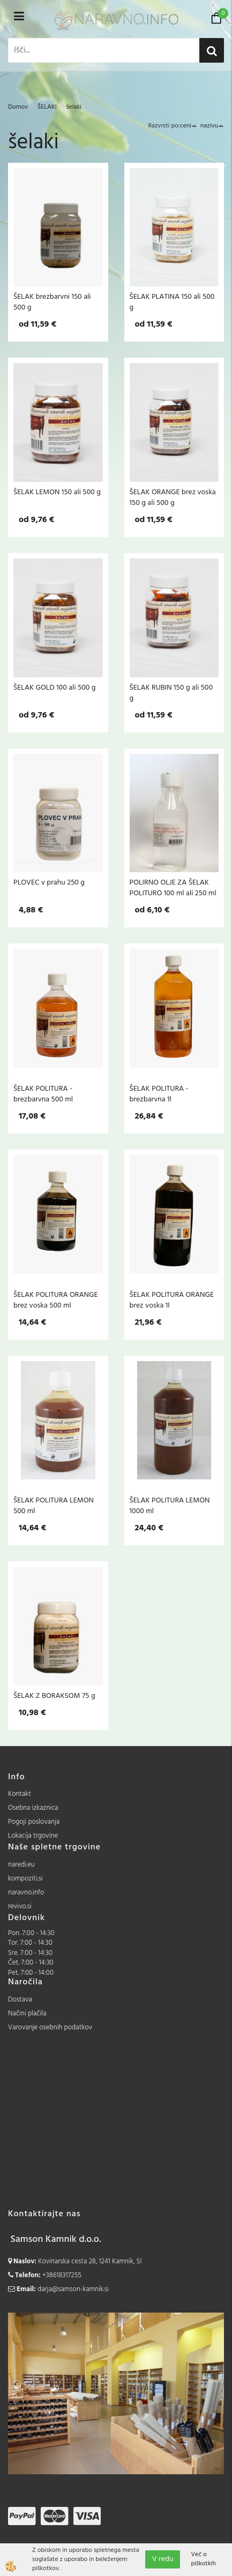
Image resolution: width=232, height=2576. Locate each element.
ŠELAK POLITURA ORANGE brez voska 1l (172, 1300)
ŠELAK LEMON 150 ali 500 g (57, 492)
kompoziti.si (25, 1878)
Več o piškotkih (203, 2559)
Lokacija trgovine (33, 1835)
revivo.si (20, 1906)
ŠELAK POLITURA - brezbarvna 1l (159, 1094)
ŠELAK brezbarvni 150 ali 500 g (52, 302)
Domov (18, 107)
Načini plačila (27, 2013)
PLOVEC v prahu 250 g (49, 882)
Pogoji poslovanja (33, 1821)
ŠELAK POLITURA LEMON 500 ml (53, 1505)
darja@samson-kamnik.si (73, 2289)
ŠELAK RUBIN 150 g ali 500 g (171, 693)
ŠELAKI (47, 107)
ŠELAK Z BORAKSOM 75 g (54, 1696)
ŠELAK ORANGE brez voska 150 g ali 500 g (173, 497)
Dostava (20, 1999)
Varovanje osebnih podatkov (50, 2027)
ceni (188, 125)
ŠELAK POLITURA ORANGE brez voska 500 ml (55, 1300)
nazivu (212, 125)
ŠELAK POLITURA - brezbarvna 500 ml (43, 1094)
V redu (163, 2559)
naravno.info (26, 1892)
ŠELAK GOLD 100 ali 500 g (54, 687)
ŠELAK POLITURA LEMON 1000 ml (170, 1505)
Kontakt (19, 1794)
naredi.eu (21, 1864)
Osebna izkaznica (33, 1808)
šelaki (73, 107)
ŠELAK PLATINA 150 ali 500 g (172, 302)
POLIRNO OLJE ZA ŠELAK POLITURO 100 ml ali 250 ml (173, 888)
